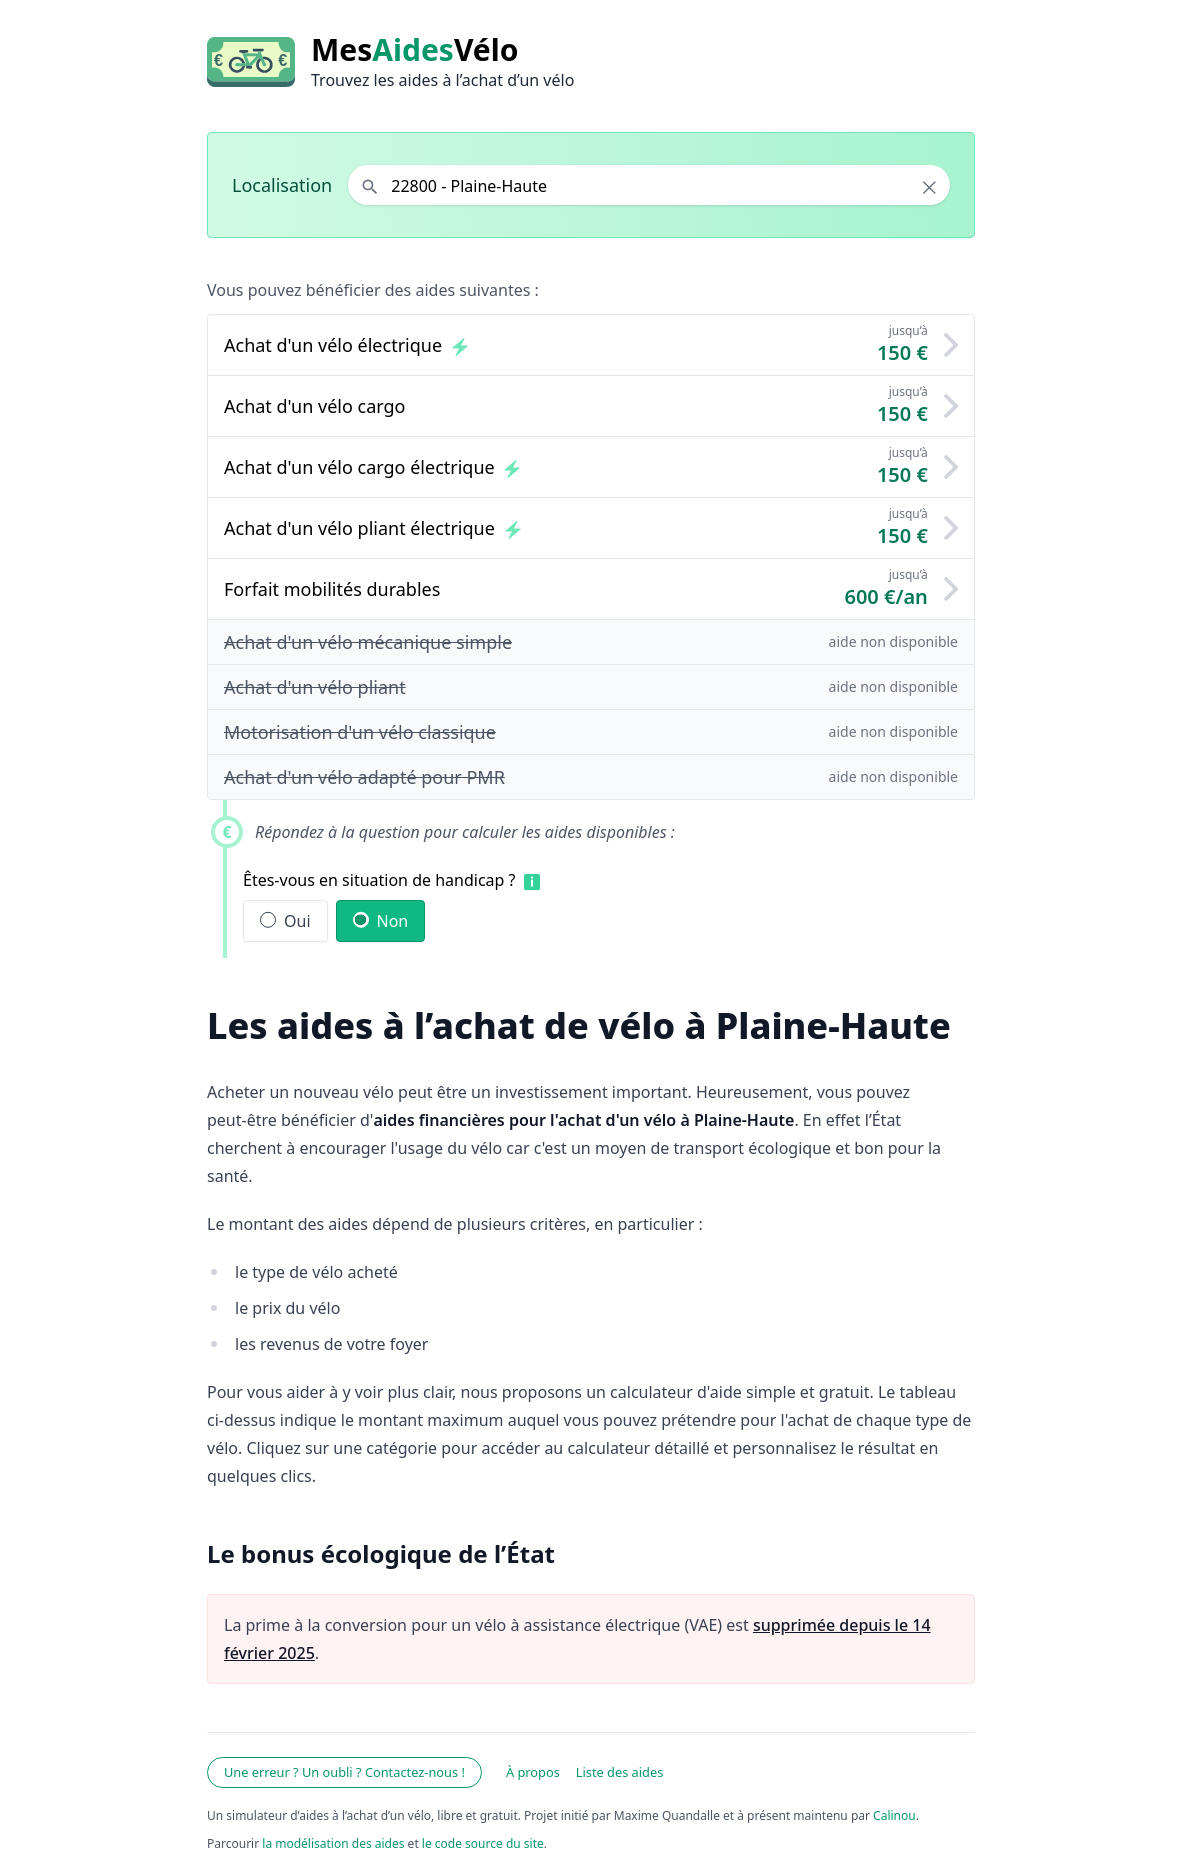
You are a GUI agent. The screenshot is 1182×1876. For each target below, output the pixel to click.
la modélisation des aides (333, 1843)
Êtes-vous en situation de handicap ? (379, 880)
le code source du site (483, 1843)
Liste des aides (620, 1772)
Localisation (282, 185)
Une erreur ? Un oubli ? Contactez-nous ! (344, 1772)
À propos (533, 1772)
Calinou (894, 1815)
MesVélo (414, 50)
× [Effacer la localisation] (929, 187)
